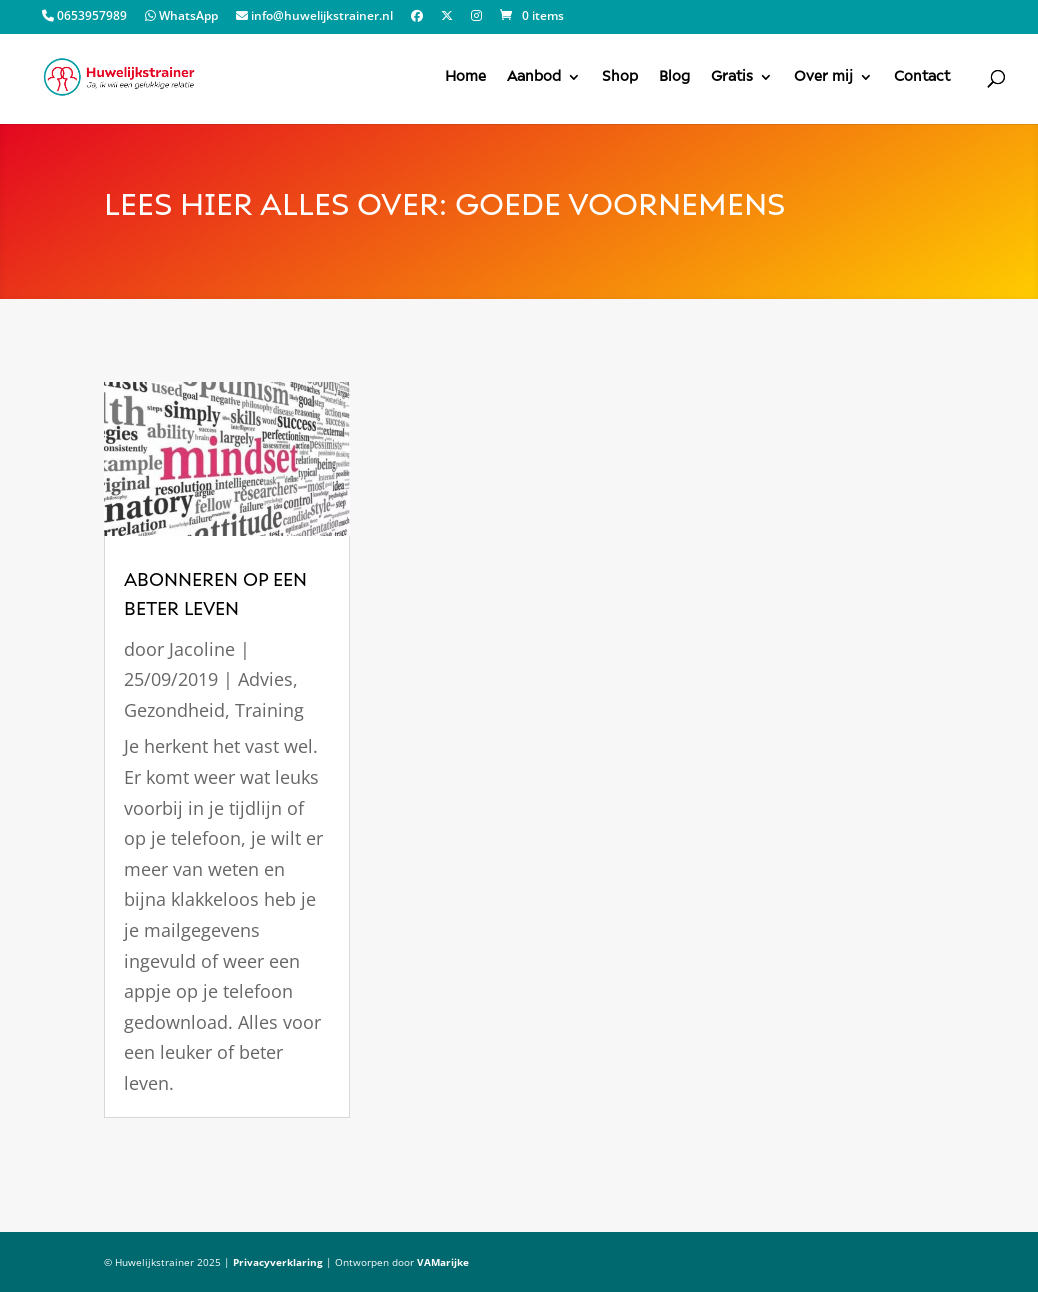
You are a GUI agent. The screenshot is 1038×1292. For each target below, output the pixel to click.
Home (465, 77)
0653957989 (84, 17)
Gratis (732, 77)
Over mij (823, 77)
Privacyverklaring (278, 1262)
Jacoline (202, 649)
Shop (620, 77)
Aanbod (534, 77)
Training (269, 710)
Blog (674, 77)
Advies (265, 679)
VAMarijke (443, 1262)
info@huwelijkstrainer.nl (314, 17)
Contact (922, 77)
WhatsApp (181, 17)
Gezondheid (174, 710)
